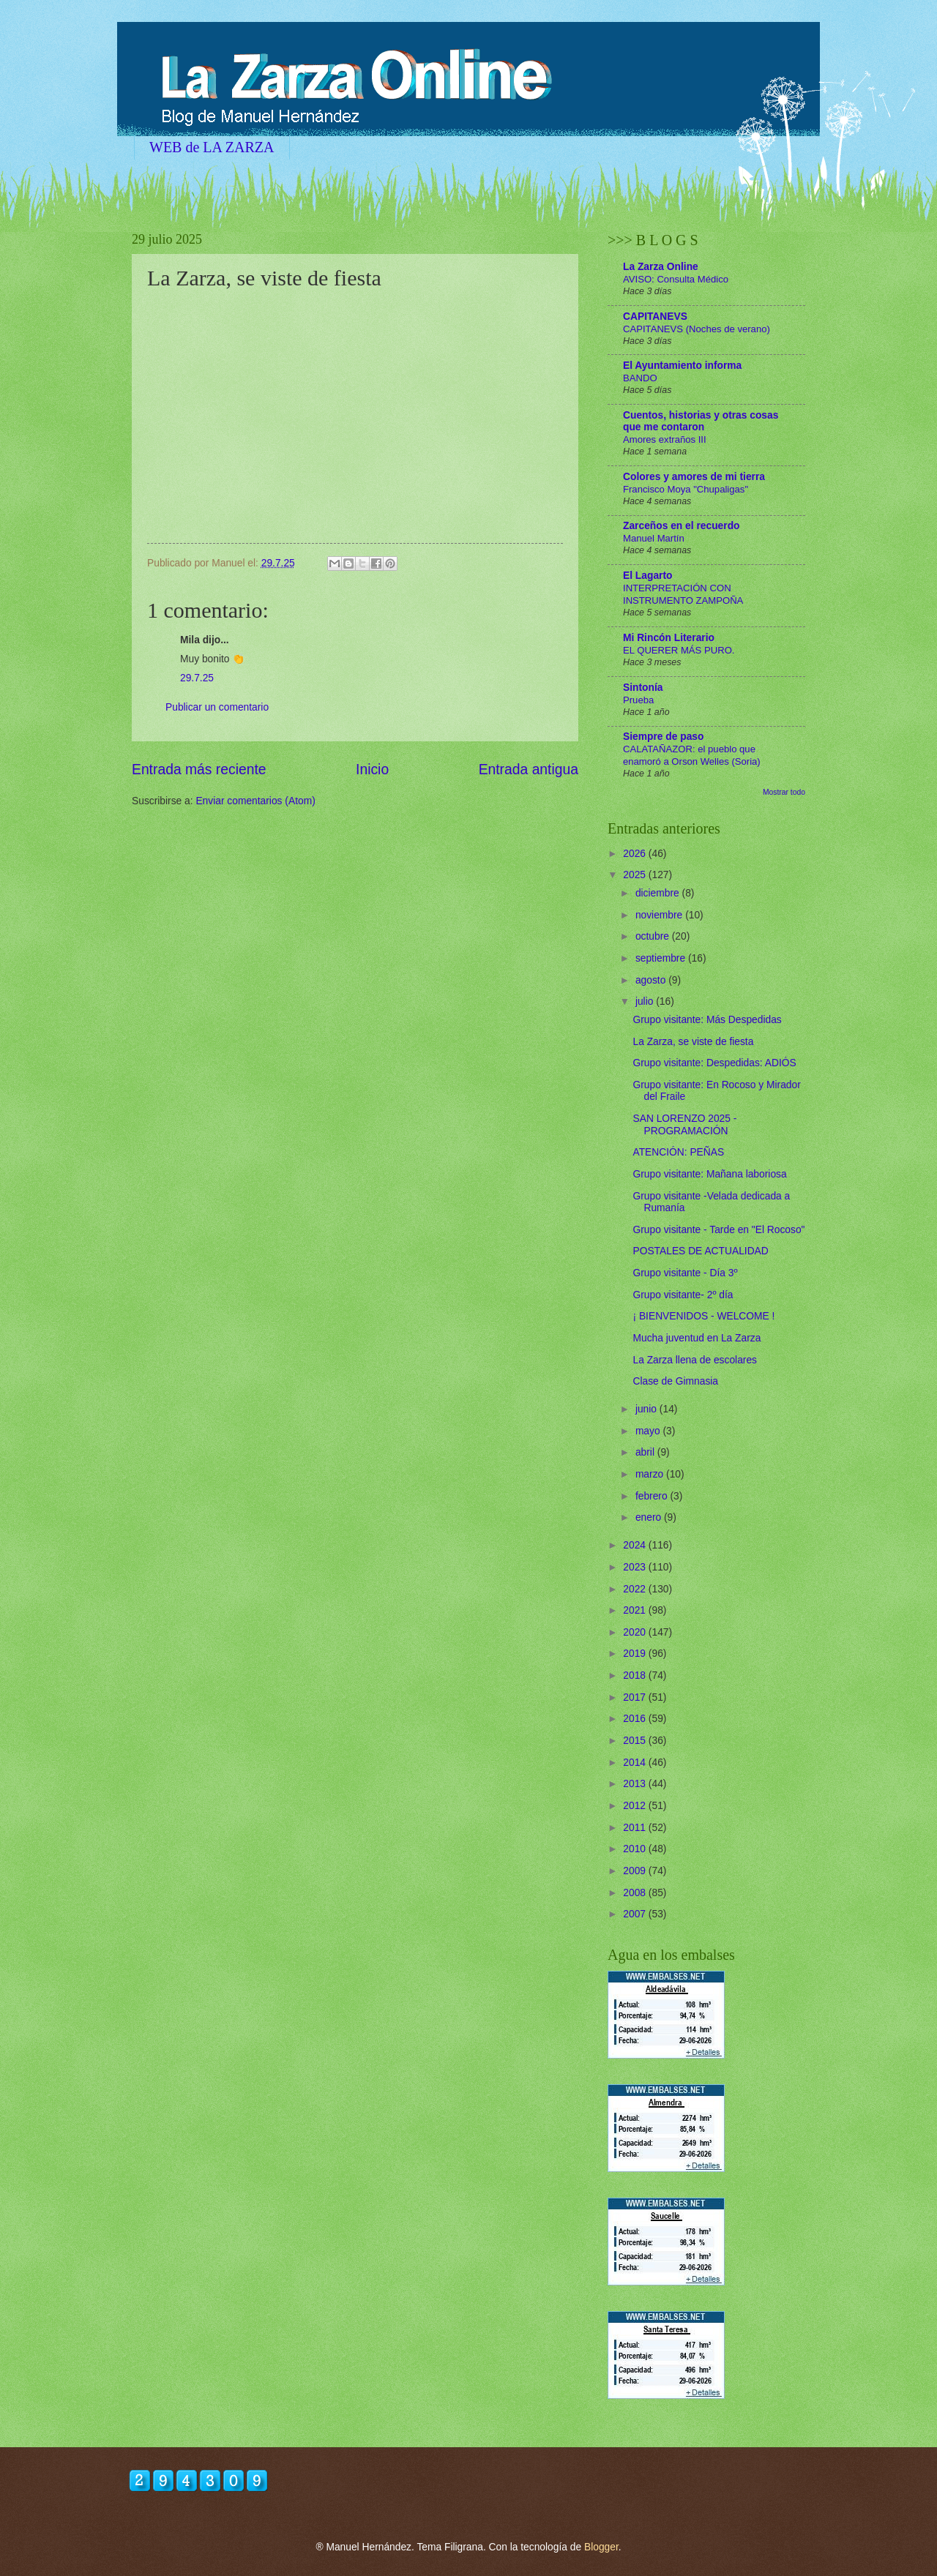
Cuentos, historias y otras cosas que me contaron (700, 421)
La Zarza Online (660, 266)
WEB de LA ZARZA (212, 147)
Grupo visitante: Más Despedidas (706, 1019)
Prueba (638, 699)
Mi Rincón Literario (668, 637)
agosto (651, 980)
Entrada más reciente (199, 769)
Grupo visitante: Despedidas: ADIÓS (714, 1062)
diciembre (658, 893)
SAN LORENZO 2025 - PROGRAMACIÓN (684, 1125)
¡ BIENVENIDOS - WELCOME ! (703, 1316)
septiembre (661, 958)
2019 (636, 1653)
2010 (636, 1848)
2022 (636, 1589)
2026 (636, 853)
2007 (636, 1914)
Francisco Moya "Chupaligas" (685, 489)
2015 (636, 1740)
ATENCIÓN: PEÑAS (678, 1152)
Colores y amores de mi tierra (694, 476)
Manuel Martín (653, 538)
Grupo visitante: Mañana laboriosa (709, 1174)
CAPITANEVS (655, 316)
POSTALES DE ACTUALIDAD (700, 1251)
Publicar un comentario (217, 707)
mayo (649, 1431)
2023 (636, 1567)
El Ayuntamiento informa (682, 365)
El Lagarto (647, 575)
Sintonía (642, 687)
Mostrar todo (784, 792)
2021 (636, 1610)
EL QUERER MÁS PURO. (679, 650)
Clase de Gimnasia (675, 1381)
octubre (653, 936)
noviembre (660, 915)
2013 (636, 1783)
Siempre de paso (663, 736)
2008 (636, 1892)
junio (647, 1409)
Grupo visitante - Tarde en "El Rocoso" (718, 1229)
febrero (653, 1496)
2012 (636, 1805)
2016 (636, 1718)
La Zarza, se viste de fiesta (692, 1041)
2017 (636, 1697)
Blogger (601, 2547)
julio (645, 1001)
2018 (636, 1675)
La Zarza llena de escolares (694, 1360)
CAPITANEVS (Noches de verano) (696, 328)
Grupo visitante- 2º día (682, 1294)
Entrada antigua (528, 769)
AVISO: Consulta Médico (675, 279)
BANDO (640, 377)
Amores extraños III (664, 439)
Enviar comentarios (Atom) (255, 800)
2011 (636, 1827)
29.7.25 (197, 678)
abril (646, 1452)
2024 (636, 1545)
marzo (650, 1474)
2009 (636, 1870)
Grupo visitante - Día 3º (684, 1273)
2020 (636, 1632)
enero (649, 1517)
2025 (636, 874)
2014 (636, 1762)
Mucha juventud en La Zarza (696, 1338)
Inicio (372, 769)
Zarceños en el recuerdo (681, 525)
